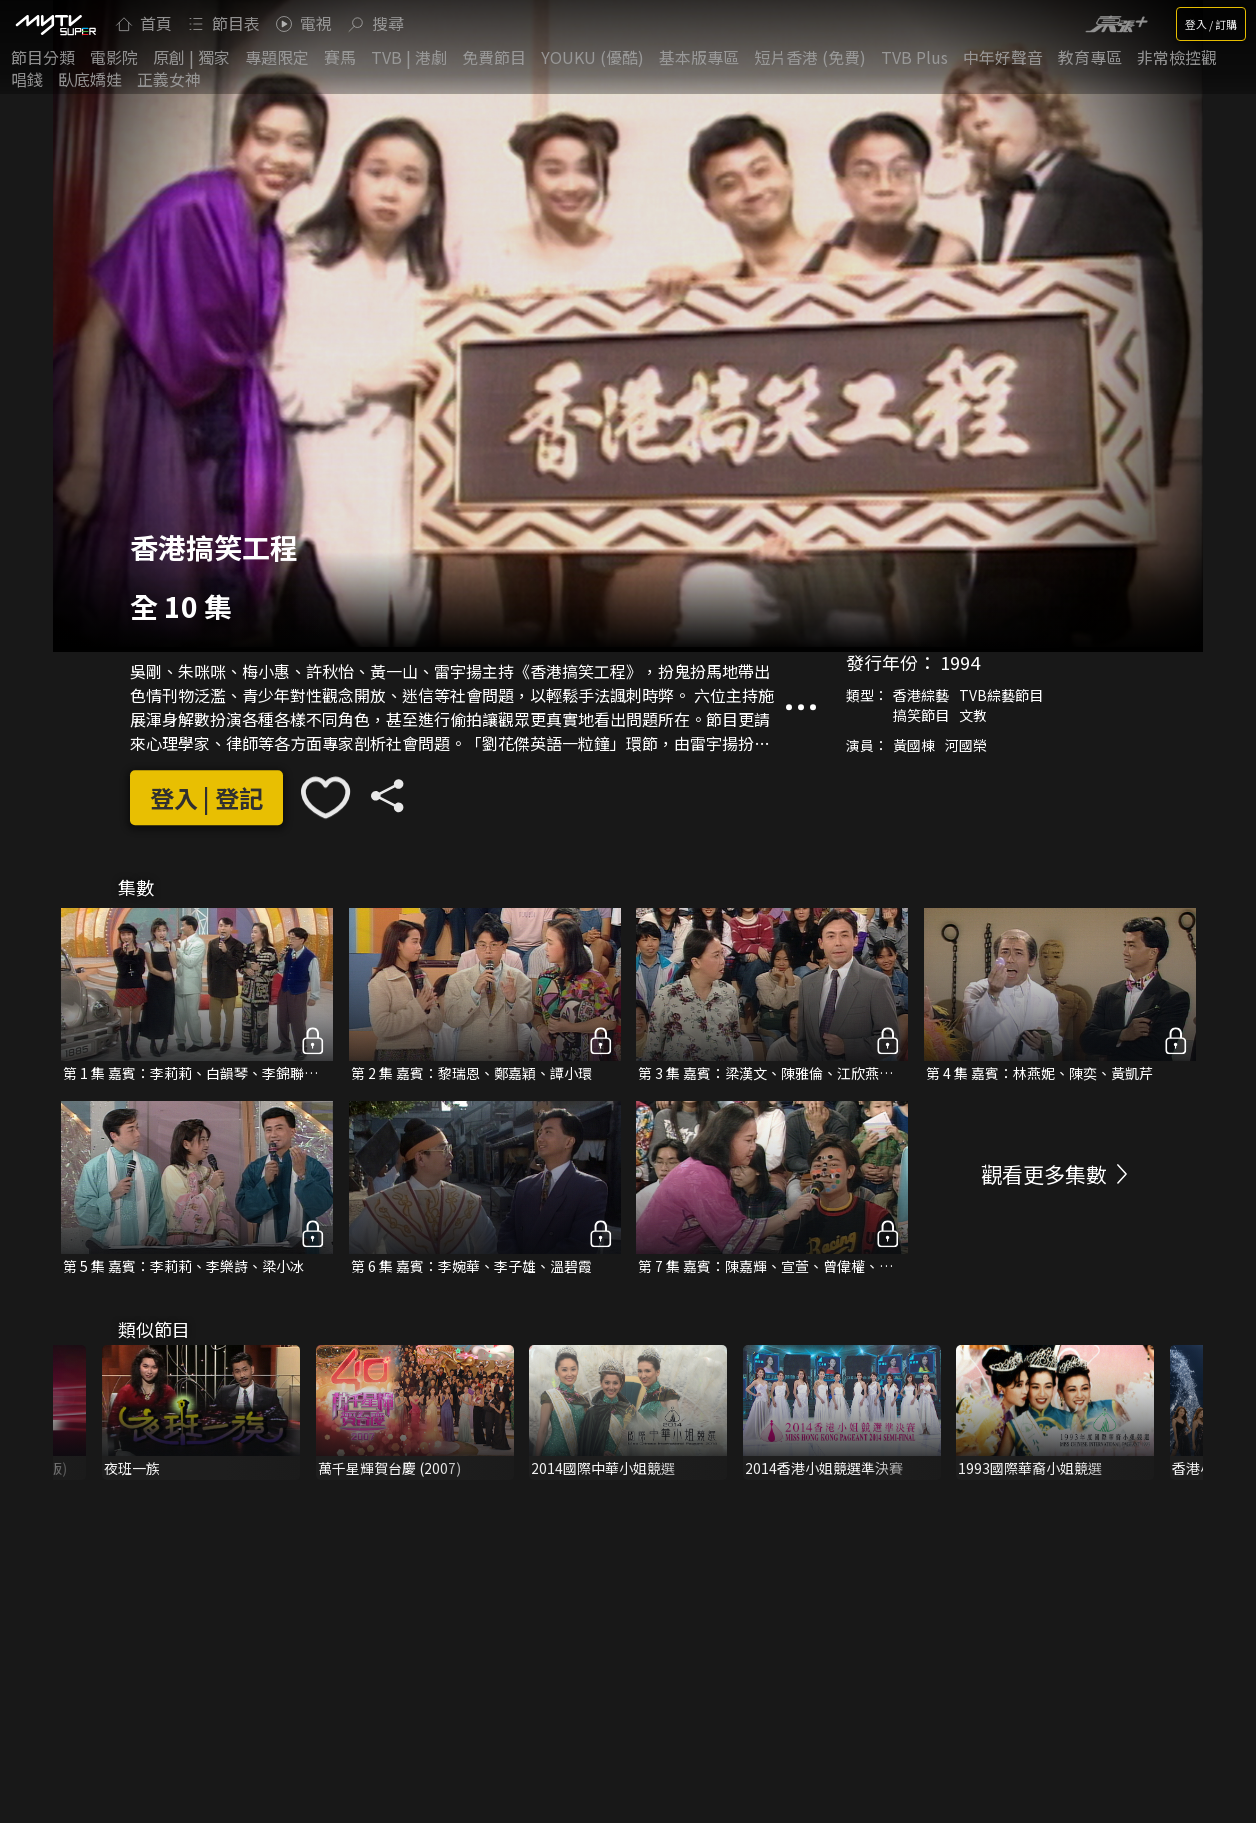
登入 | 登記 (206, 797)
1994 (960, 662)
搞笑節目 (921, 715)
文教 (973, 715)
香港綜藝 (921, 695)
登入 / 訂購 (1211, 24)
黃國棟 (914, 745)
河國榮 (966, 745)
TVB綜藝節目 (1001, 695)
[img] (55, 24)
